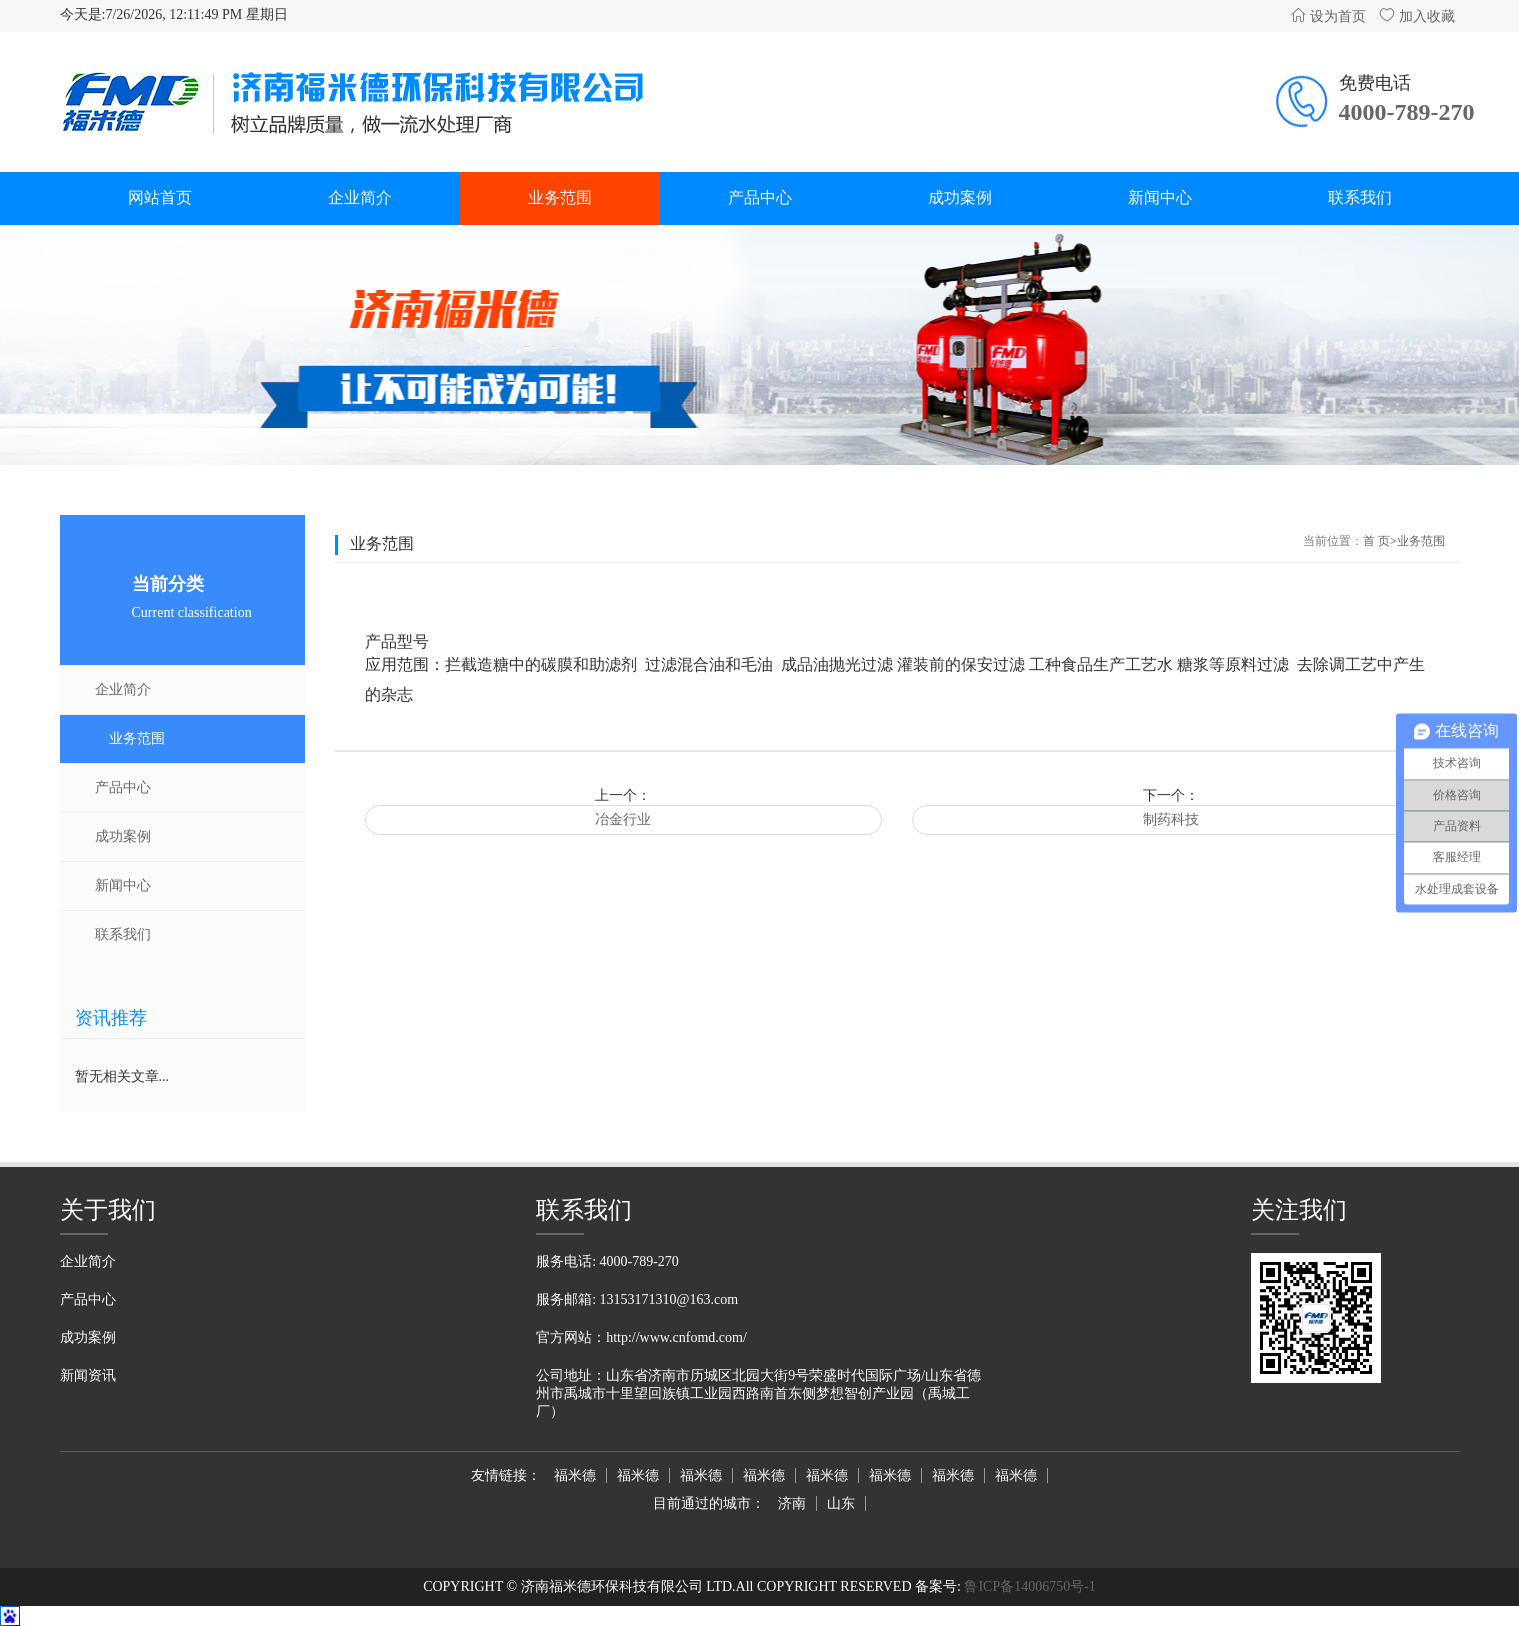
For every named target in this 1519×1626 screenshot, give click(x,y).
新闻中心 (1160, 197)
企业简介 (360, 197)
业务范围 (560, 197)
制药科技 (1171, 819)
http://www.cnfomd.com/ (676, 1337)
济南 (792, 1503)
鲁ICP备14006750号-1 (1028, 1586)
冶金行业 (623, 819)
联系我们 (1360, 197)
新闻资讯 (88, 1375)
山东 (841, 1503)
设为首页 (1328, 16)
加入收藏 (1417, 16)
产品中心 (760, 197)
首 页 (1376, 541)
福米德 (575, 1475)
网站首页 (160, 197)
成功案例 (960, 197)
